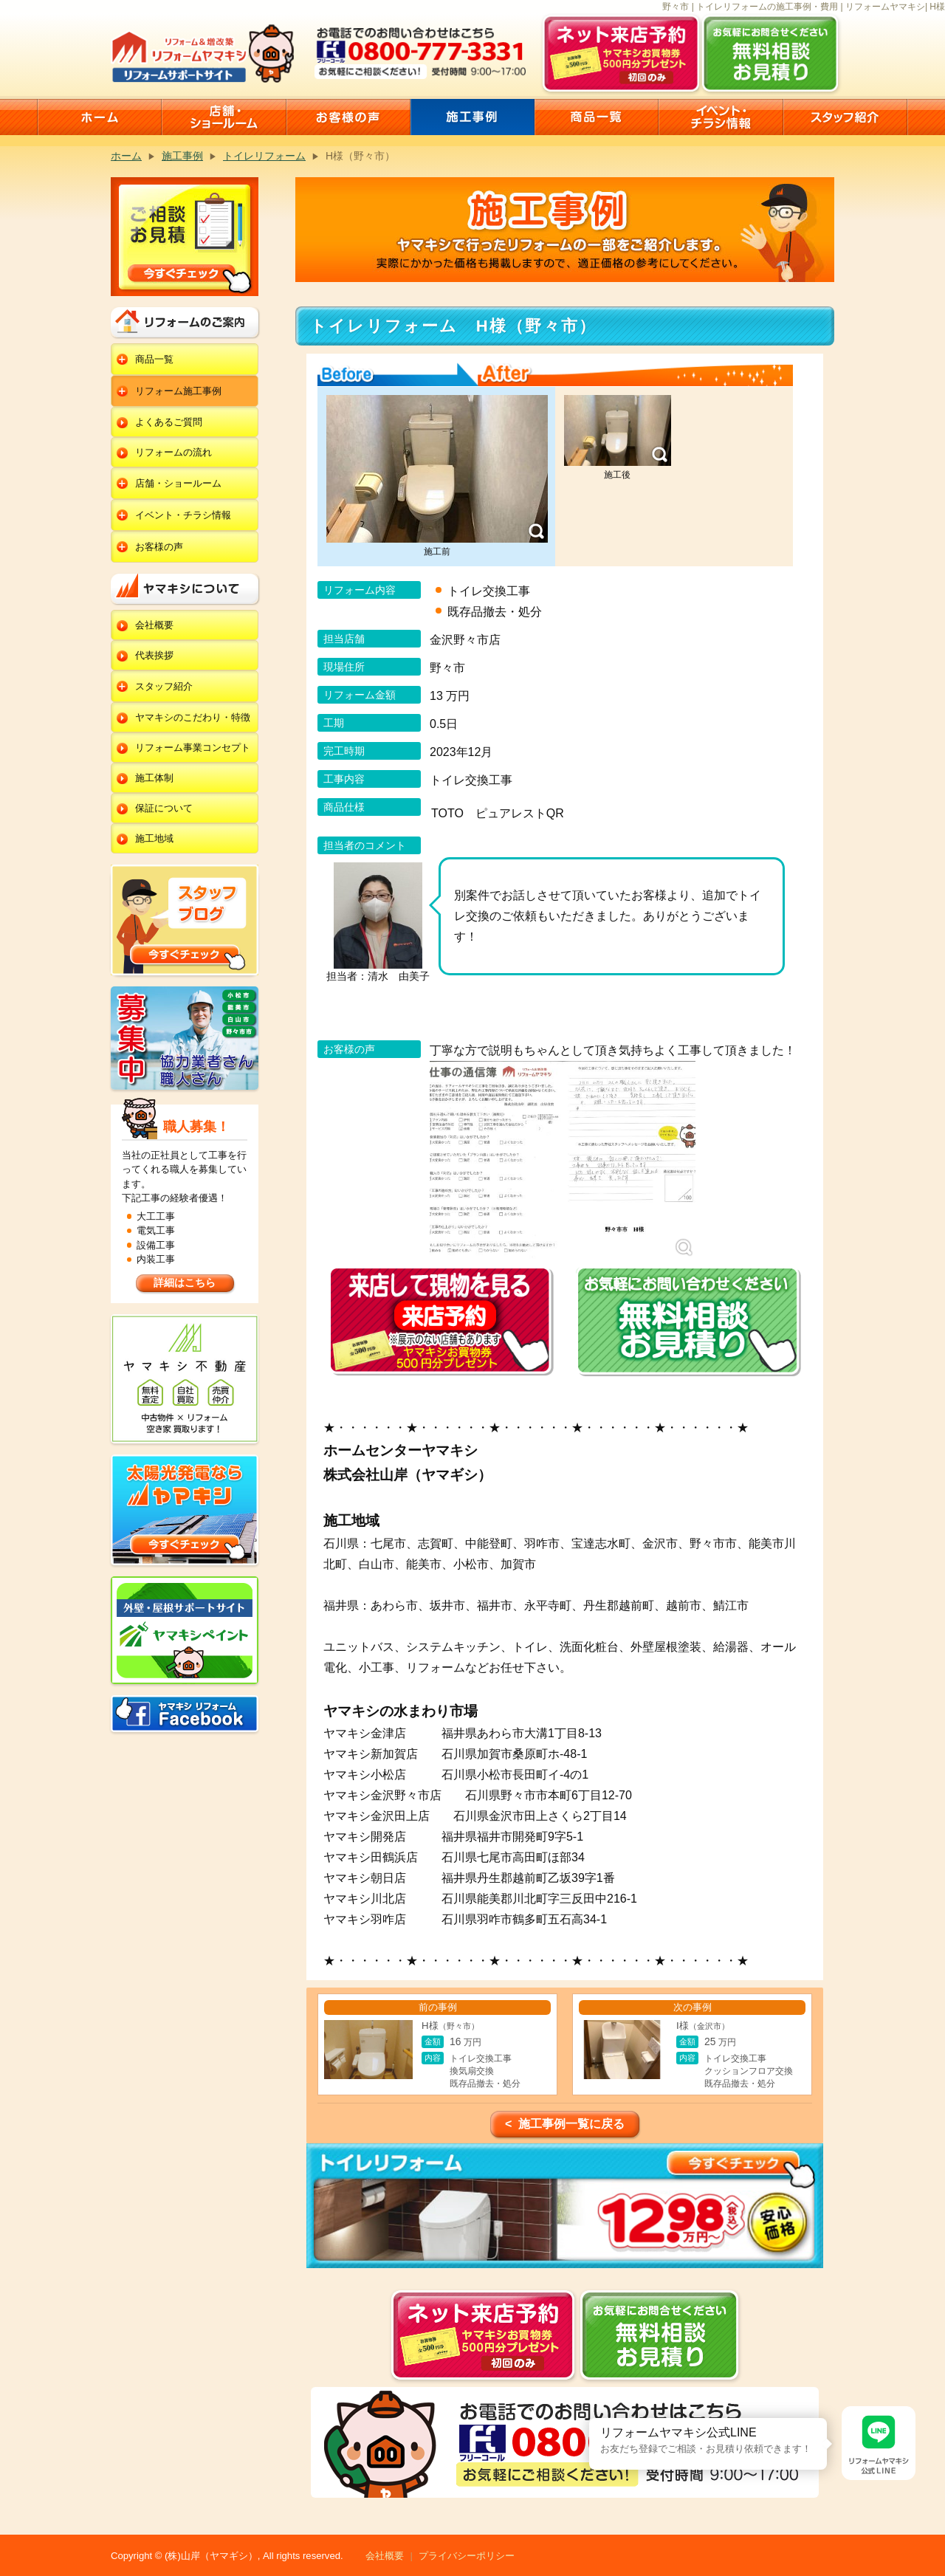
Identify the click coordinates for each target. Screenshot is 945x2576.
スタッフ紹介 (164, 686)
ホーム (126, 156)
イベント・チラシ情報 (183, 515)
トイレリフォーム (264, 156)
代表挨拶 (154, 655)
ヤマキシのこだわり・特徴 (192, 717)
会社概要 (154, 625)
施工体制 (154, 778)
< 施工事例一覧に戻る (565, 2124)
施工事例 (182, 156)
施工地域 (154, 838)
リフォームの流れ (173, 452)
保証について (164, 808)
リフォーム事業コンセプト (192, 747)
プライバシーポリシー (467, 2555)
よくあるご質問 (168, 422)
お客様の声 (159, 546)
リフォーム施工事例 (178, 390)
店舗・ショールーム (178, 483)
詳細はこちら (185, 1282)
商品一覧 (154, 359)
